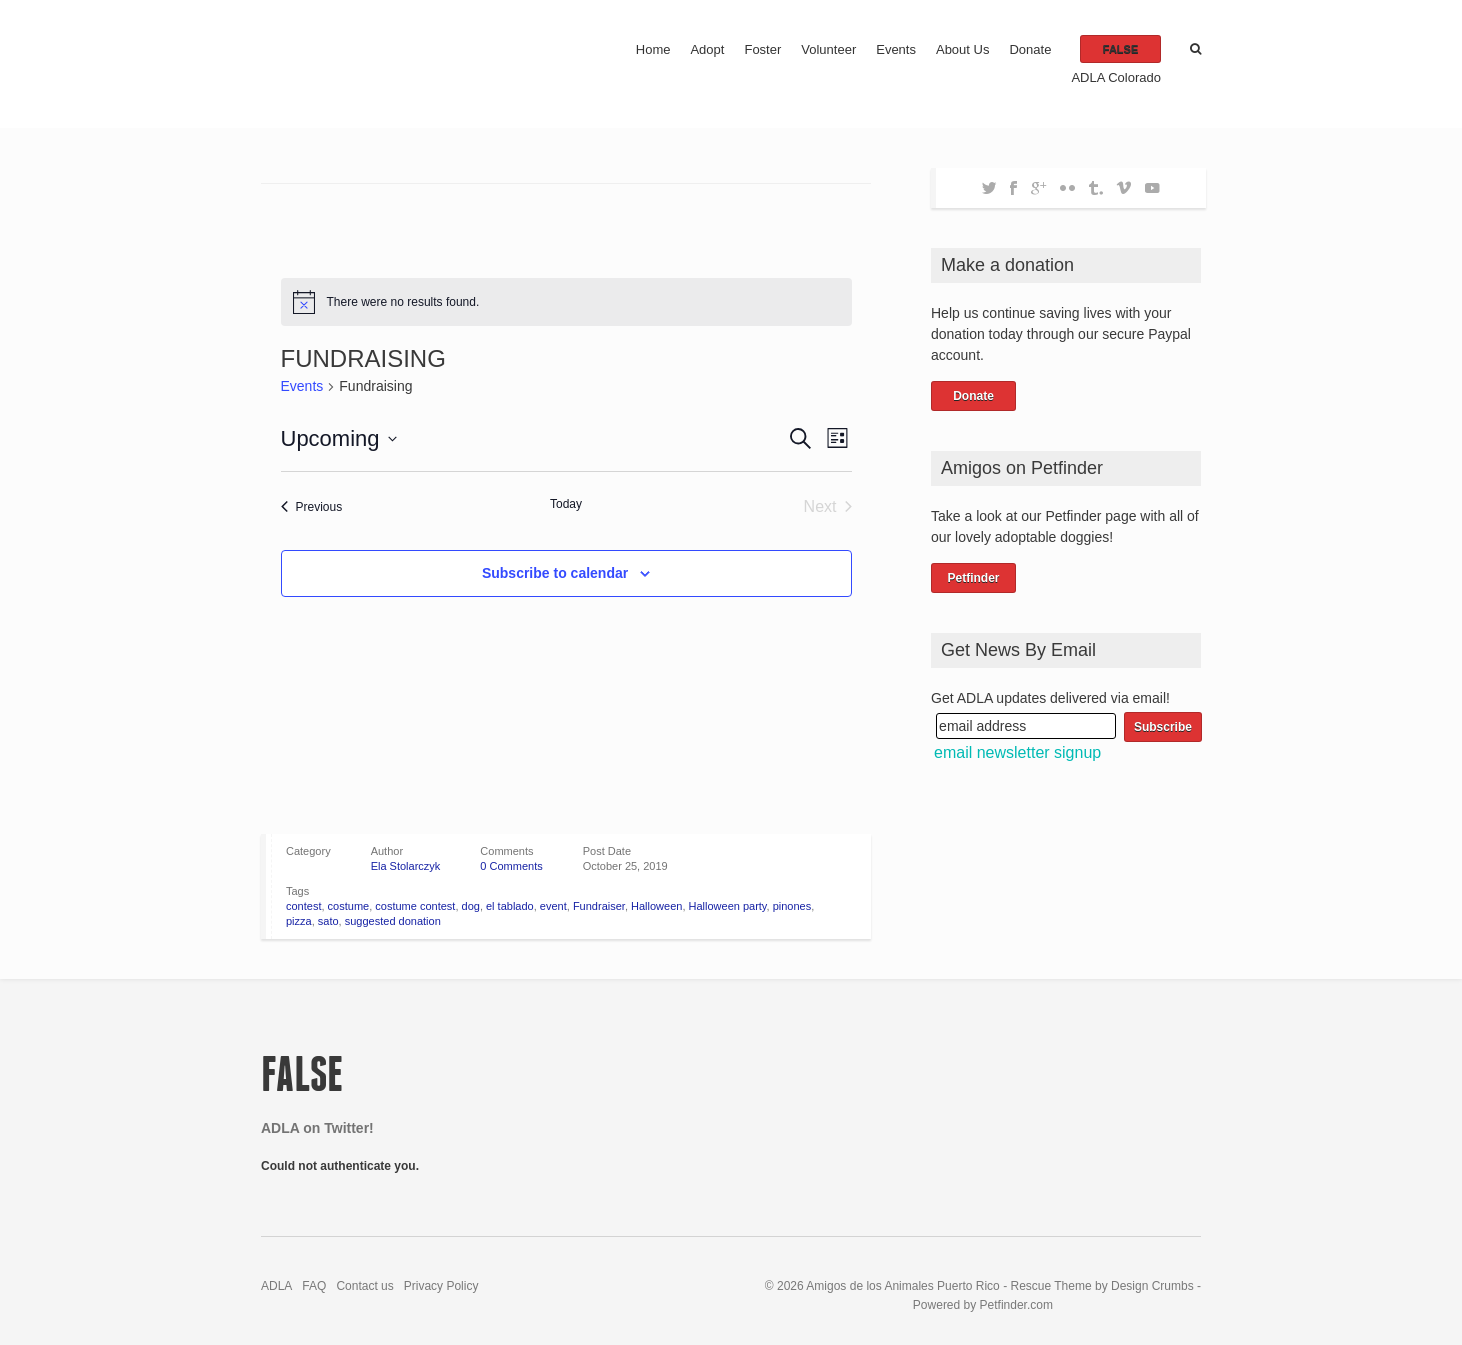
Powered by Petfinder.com (983, 1305)
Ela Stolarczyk (406, 866)
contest (303, 906)
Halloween (656, 906)
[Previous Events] (312, 507)
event (553, 906)
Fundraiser (599, 906)
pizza (299, 921)
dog (471, 906)
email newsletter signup (1017, 752)
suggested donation (393, 921)
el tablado (510, 906)
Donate (1030, 49)
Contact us (364, 1286)
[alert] (566, 302)
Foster (762, 49)
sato (328, 921)
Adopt (707, 49)
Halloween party (728, 906)
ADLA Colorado (1116, 77)
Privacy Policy (441, 1286)
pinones (792, 906)
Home (653, 49)
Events (896, 49)
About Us (962, 49)
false (1120, 49)
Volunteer (828, 49)
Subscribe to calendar (555, 573)
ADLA (276, 1286)
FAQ (314, 1286)
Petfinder (973, 578)
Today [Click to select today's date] (566, 504)
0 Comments (511, 866)
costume (349, 906)
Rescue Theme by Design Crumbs (1103, 1286)
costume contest (415, 906)
